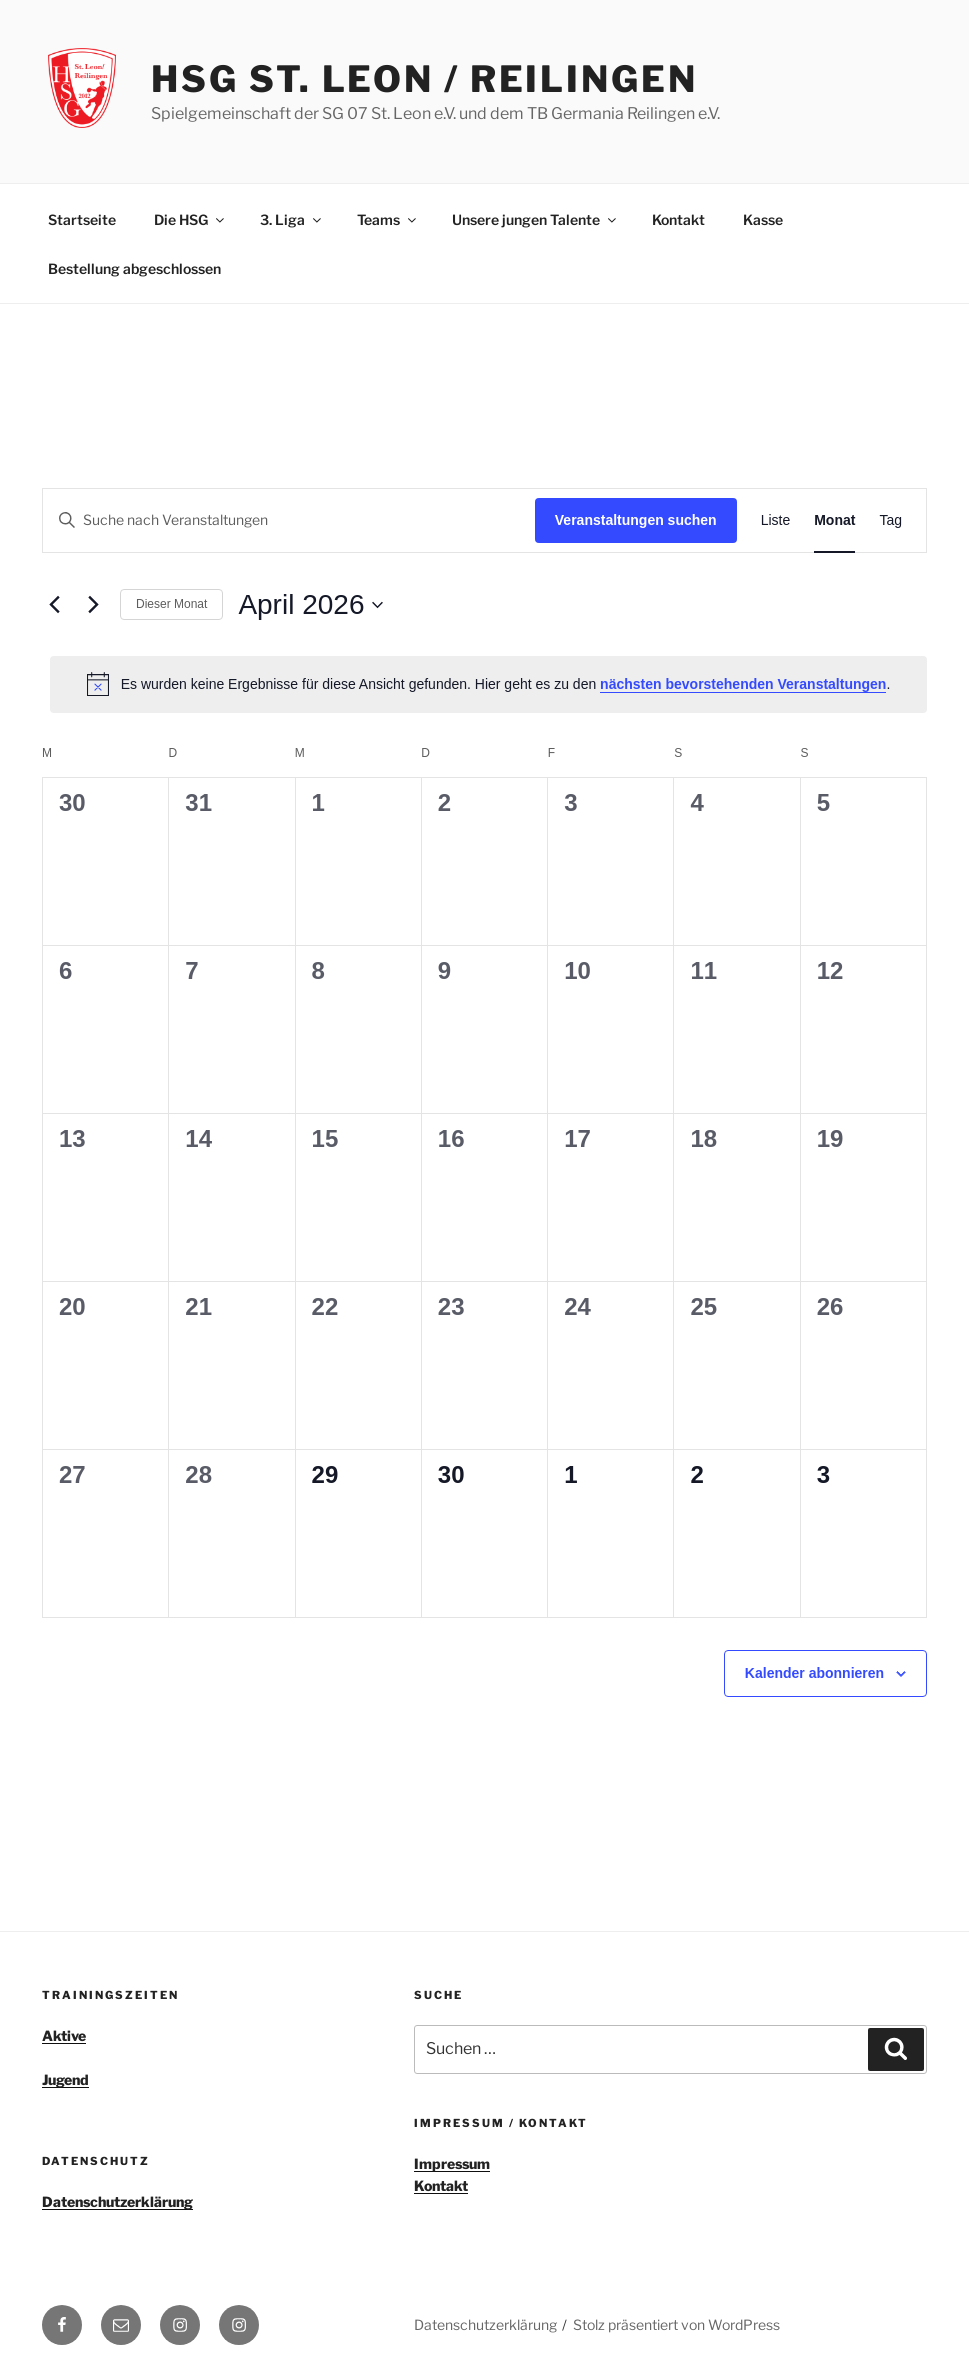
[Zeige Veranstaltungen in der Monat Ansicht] (834, 520)
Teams (388, 219)
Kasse (763, 219)
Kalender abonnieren (814, 1673)
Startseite (82, 219)
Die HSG (190, 219)
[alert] (488, 684)
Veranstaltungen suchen (636, 520)
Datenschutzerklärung (117, 2201)
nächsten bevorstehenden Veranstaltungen (743, 684)
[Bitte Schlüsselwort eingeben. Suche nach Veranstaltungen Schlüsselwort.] (289, 520)
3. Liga (292, 219)
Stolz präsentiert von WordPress (676, 2324)
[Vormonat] (54, 605)
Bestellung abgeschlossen (134, 268)
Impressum (452, 2163)
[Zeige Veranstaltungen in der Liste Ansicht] (776, 520)
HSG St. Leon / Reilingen (424, 79)
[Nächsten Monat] (93, 605)
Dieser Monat (171, 604)
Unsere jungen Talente (535, 219)
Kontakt (678, 219)
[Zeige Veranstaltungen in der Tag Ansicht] (890, 520)
